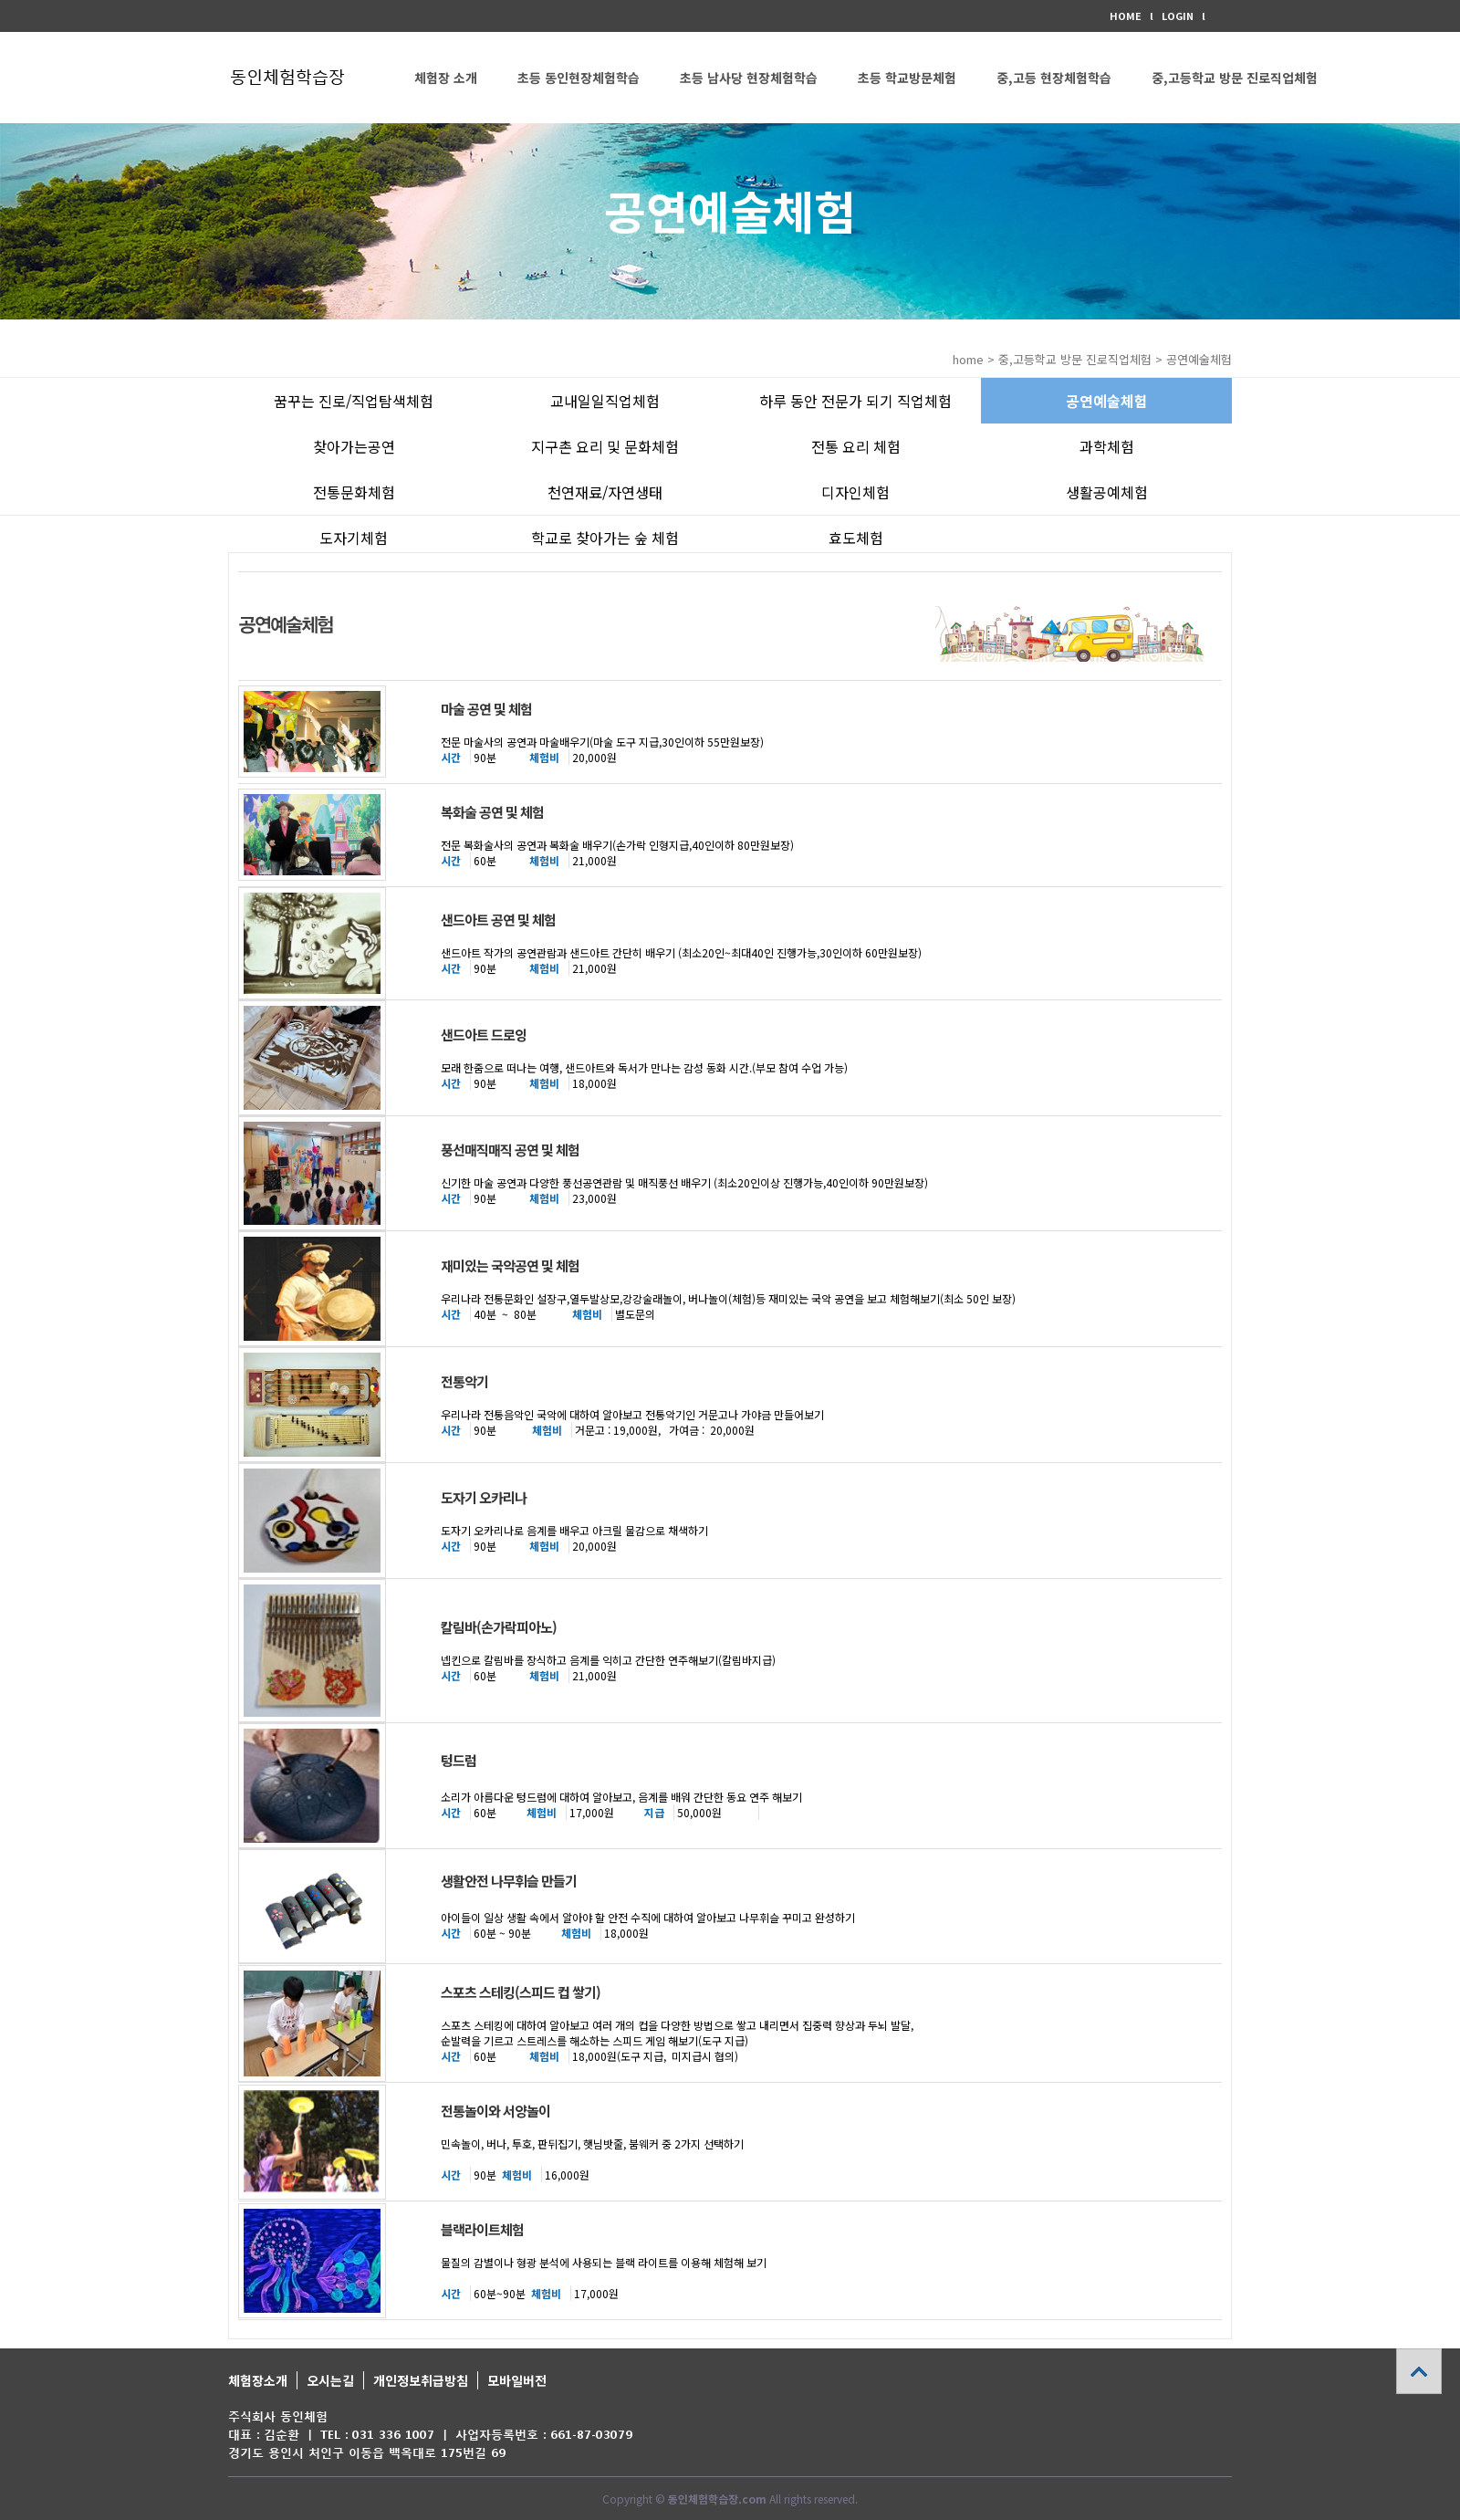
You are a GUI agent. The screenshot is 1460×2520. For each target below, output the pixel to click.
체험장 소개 (445, 77)
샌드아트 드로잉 (484, 1034)
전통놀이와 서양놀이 (495, 2110)
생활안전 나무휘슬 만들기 (509, 1880)
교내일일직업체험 (605, 401)
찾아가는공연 (354, 446)
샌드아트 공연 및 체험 (498, 919)
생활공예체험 (1107, 492)
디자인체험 (855, 492)
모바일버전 (517, 2380)
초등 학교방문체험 (907, 77)
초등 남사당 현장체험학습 (749, 77)
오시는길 (330, 2380)
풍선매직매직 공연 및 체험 (510, 1149)
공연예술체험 (1107, 401)
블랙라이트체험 (482, 2229)
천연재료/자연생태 (605, 492)
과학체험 (1106, 446)
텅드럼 (458, 1760)
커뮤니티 (438, 169)
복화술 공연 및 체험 (492, 811)
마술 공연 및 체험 (486, 708)
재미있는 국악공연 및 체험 (510, 1265)
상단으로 (1419, 2371)
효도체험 (856, 538)
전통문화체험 (354, 492)
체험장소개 (257, 2380)
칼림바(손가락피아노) (499, 1626)
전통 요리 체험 (856, 446)
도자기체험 (353, 538)
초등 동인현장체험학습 (578, 77)
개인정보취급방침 (420, 2380)
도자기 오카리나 (484, 1497)
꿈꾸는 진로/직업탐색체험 (353, 401)
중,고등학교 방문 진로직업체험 (1235, 77)
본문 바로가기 (0, 0)
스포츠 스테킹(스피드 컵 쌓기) (520, 1992)
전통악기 (464, 1381)
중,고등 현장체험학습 (1053, 77)
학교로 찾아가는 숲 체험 (605, 538)
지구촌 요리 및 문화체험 (605, 446)
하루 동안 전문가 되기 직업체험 (855, 401)
